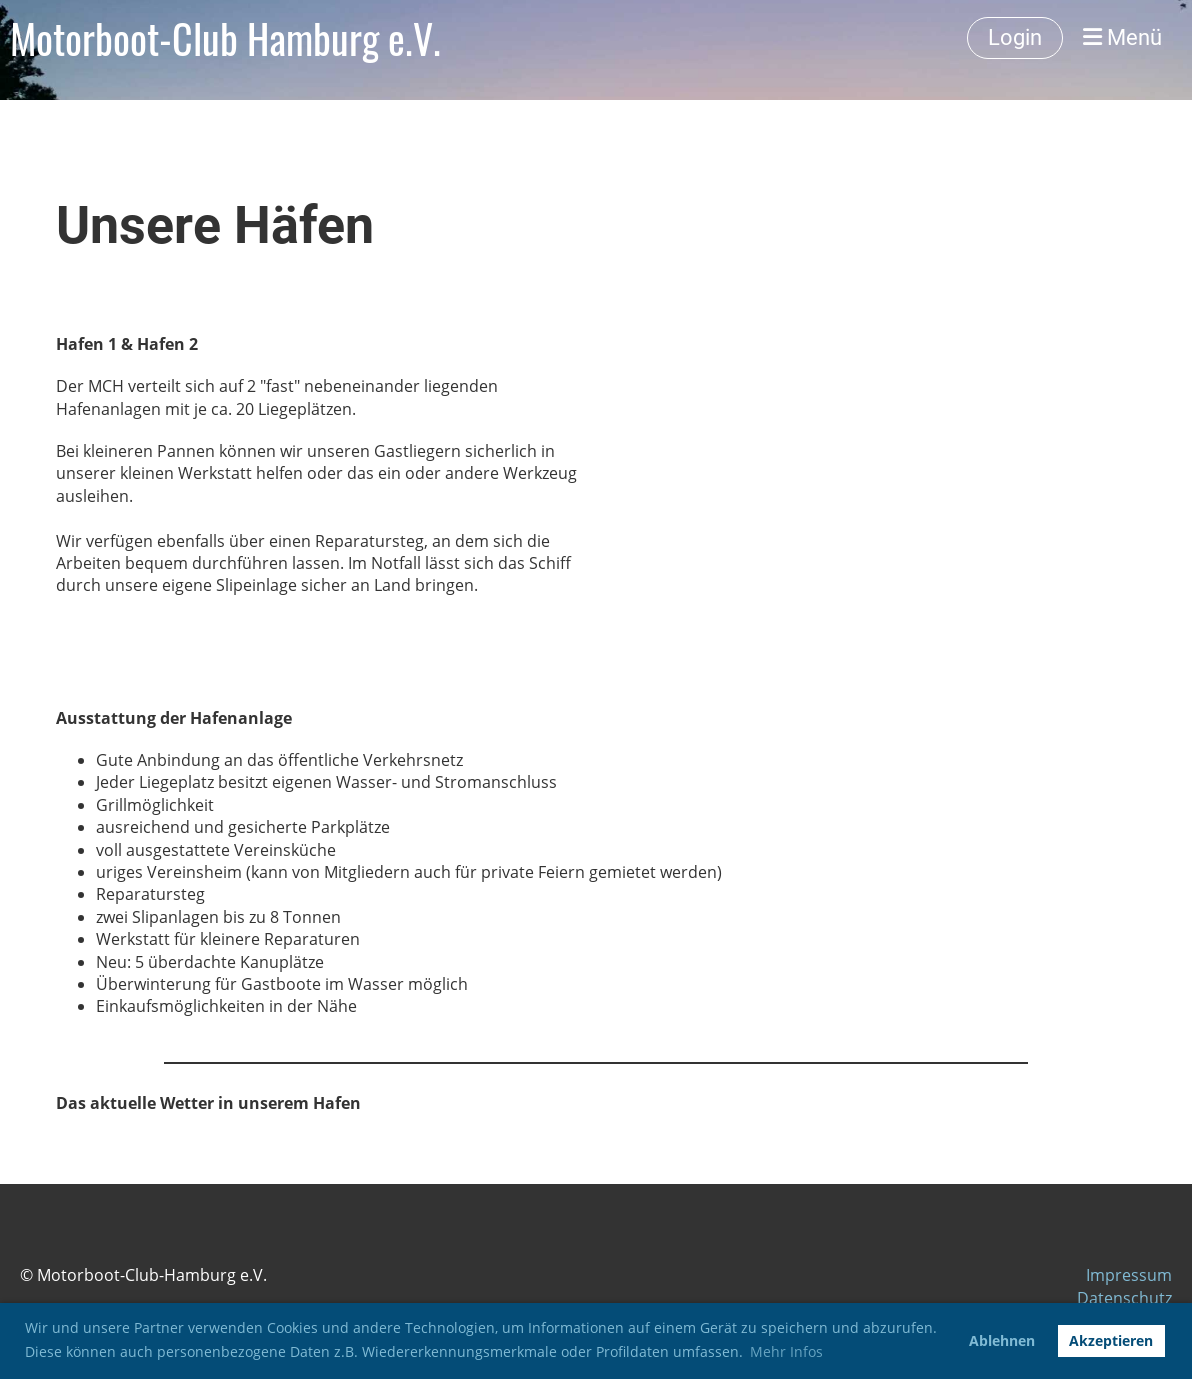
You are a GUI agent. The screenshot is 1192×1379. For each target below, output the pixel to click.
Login (1015, 37)
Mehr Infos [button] (786, 1351)
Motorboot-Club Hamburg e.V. (225, 38)
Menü (1122, 37)
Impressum (1129, 1275)
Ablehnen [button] (1002, 1340)
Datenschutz (1124, 1298)
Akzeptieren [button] (1111, 1340)
